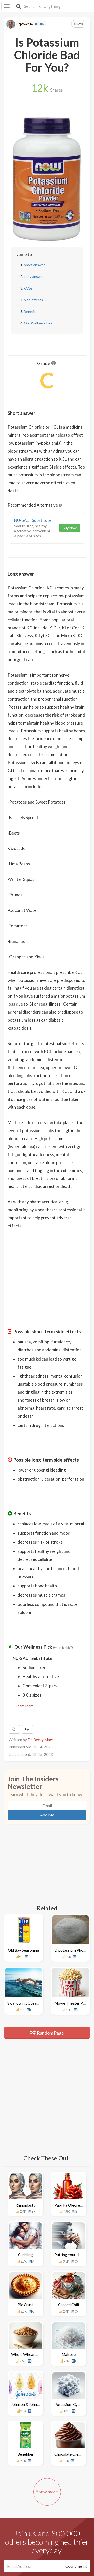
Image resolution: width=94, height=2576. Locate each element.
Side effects (33, 300)
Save (79, 24)
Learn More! (25, 1706)
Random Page (47, 2033)
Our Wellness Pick (38, 323)
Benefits (30, 311)
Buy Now (70, 528)
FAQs (28, 288)
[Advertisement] (47, 1268)
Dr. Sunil (40, 24)
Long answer (34, 276)
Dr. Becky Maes (41, 1739)
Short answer (34, 265)
